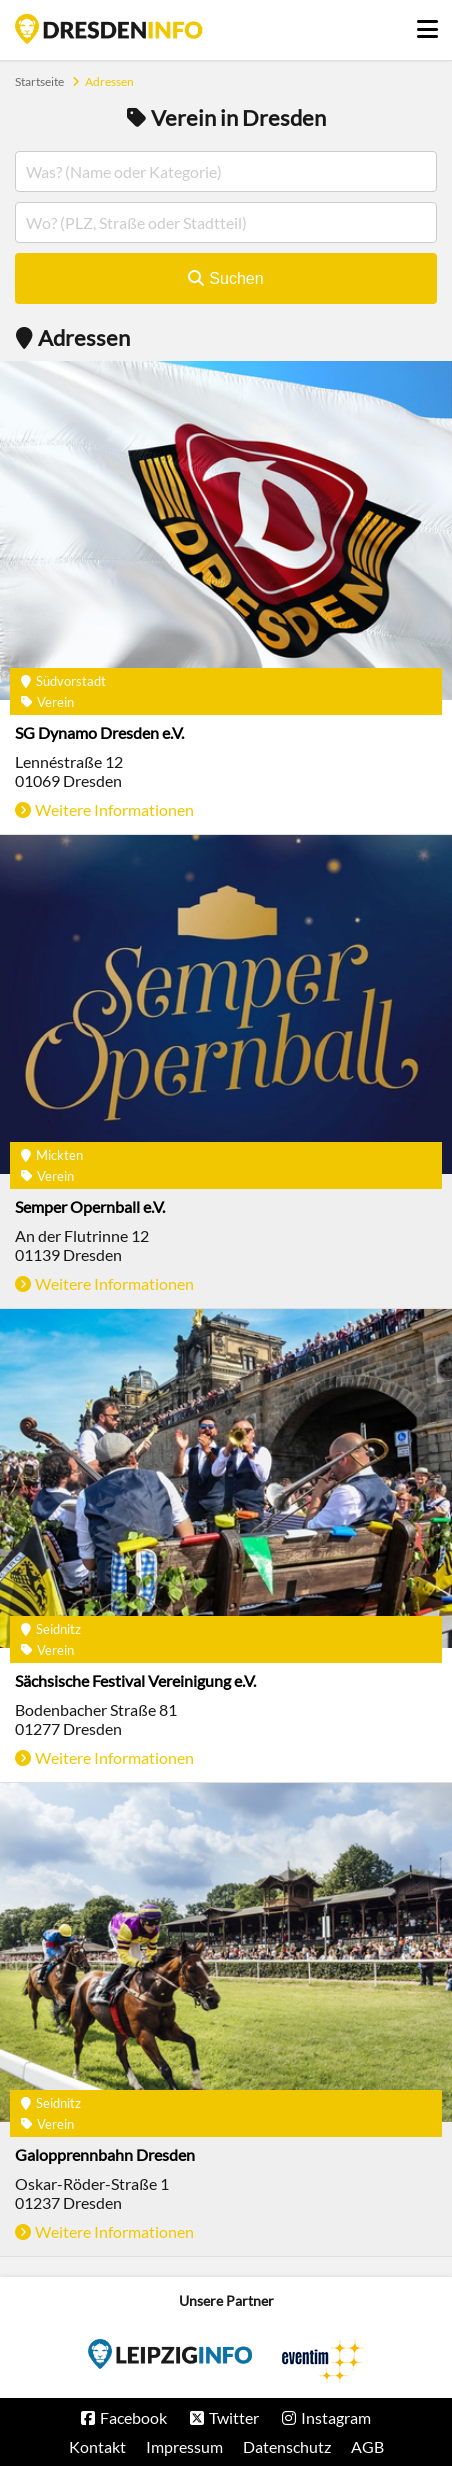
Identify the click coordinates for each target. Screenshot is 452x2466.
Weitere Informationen (114, 809)
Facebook (133, 2417)
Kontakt (97, 2446)
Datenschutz (287, 2446)
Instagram (336, 2417)
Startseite (109, 29)
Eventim (170, 2354)
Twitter (234, 2417)
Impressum (184, 2446)
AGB (367, 2446)
